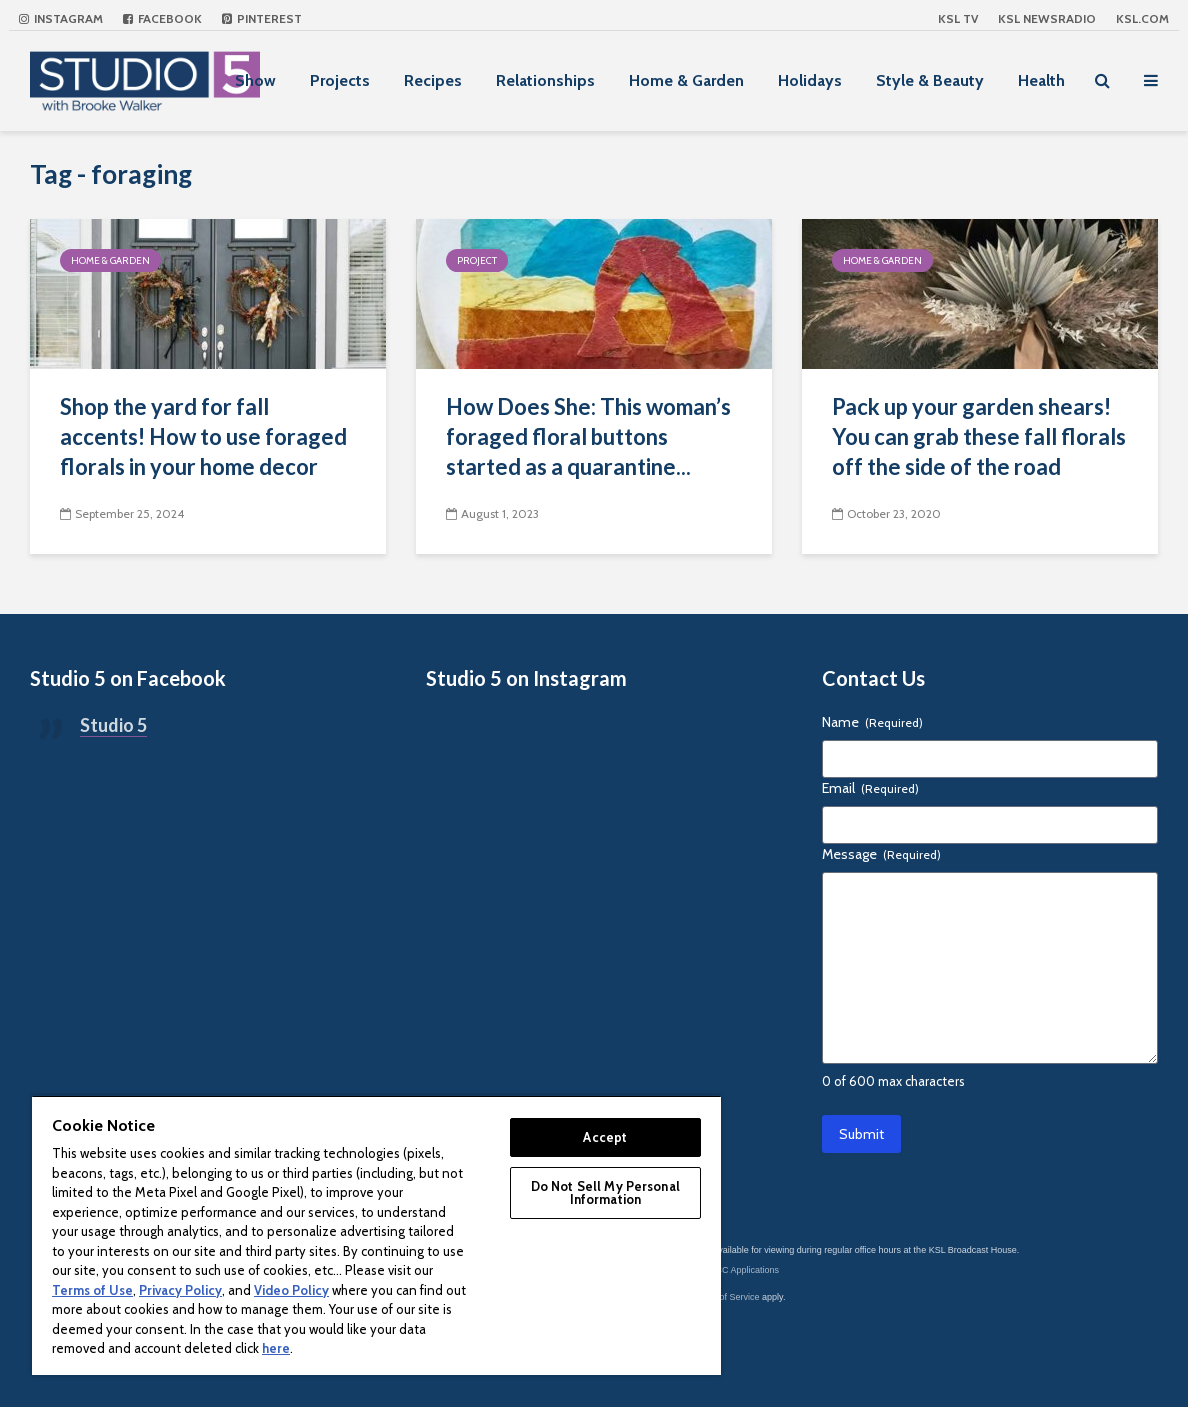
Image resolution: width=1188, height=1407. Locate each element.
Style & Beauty (930, 80)
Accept (605, 1137)
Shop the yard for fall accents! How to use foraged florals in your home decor (203, 436)
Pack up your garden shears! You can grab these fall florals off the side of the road (979, 436)
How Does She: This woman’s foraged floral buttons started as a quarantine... (588, 436)
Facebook (162, 18)
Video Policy (291, 1290)
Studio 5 (113, 725)
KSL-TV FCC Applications (727, 1270)
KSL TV (958, 18)
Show (255, 80)
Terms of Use (92, 1290)
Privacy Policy (180, 1290)
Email (870, 788)
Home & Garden (686, 80)
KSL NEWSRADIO (1047, 18)
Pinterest (262, 18)
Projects (340, 80)
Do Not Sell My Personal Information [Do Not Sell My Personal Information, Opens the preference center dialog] (605, 1192)
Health (1041, 80)
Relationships (545, 80)
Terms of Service (726, 1297)
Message (881, 854)
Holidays (810, 80)
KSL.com (1142, 18)
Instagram (61, 18)
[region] (376, 1235)
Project (477, 260)
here (276, 1348)
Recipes (433, 80)
